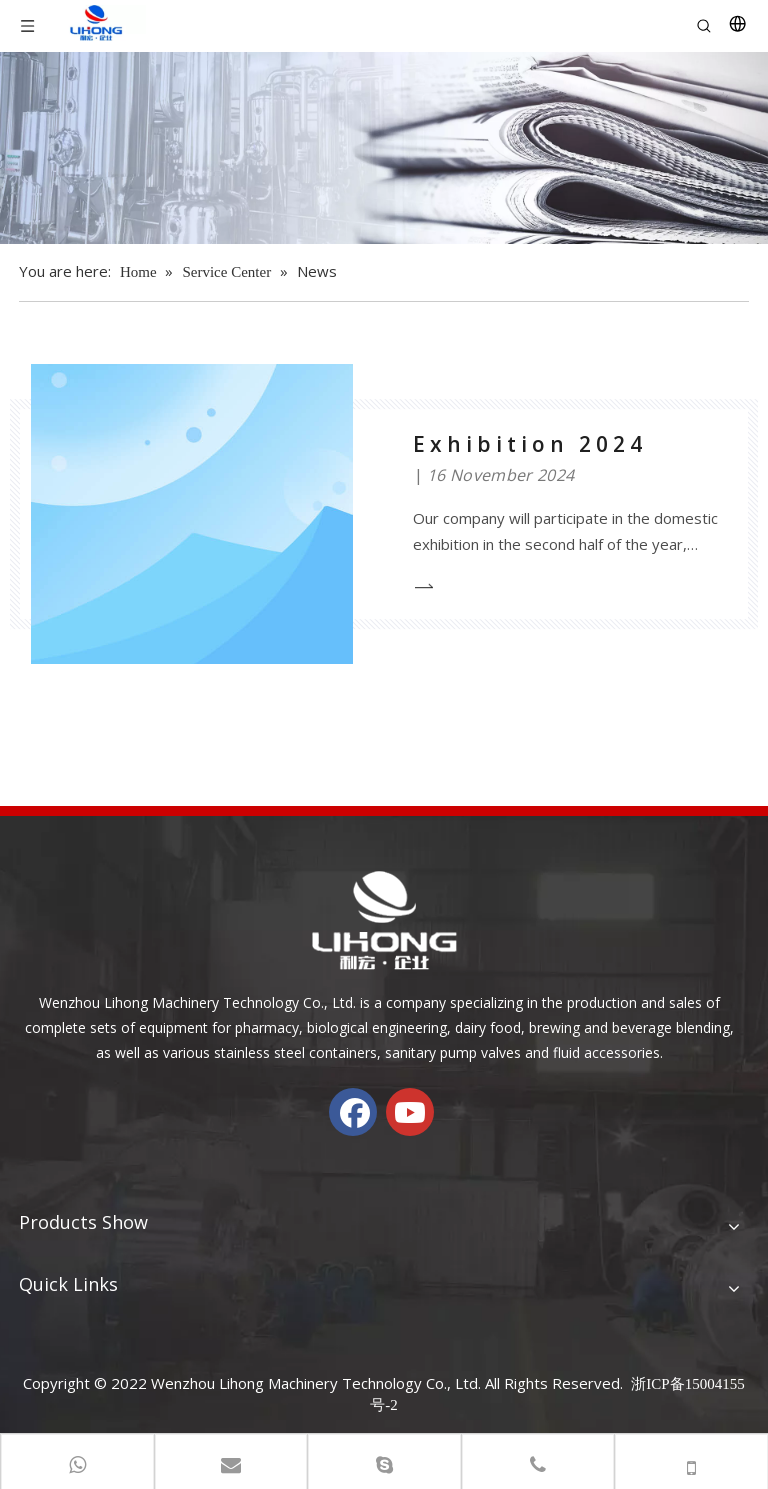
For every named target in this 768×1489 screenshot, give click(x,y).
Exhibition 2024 (530, 444)
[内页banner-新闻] (384, 148)
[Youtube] (410, 1112)
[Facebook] (353, 1112)
